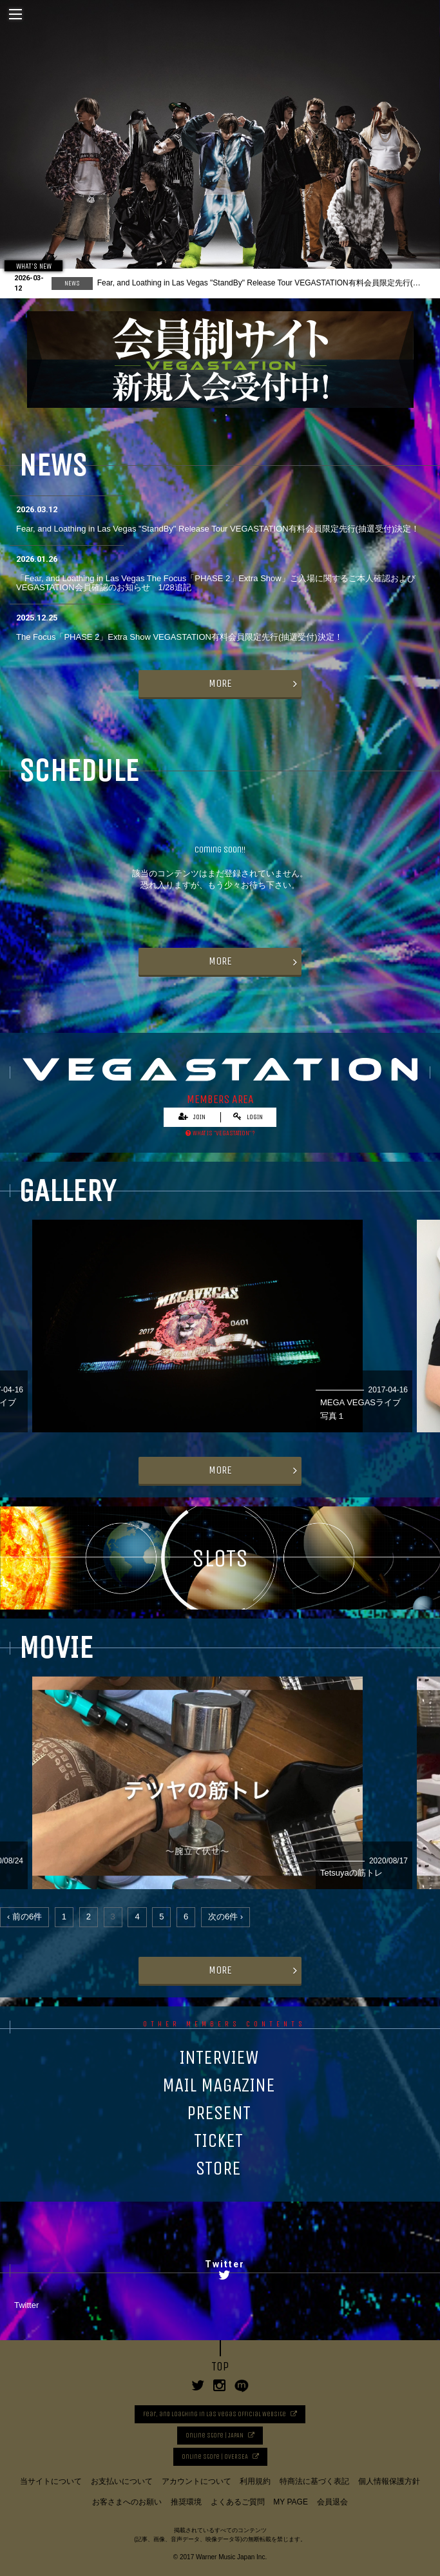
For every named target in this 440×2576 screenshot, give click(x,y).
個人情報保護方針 (389, 2481)
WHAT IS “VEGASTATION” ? (220, 1133)
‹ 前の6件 (24, 1916)
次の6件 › (225, 1916)
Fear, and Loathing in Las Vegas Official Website (214, 2414)
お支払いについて (122, 2481)
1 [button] (214, 418)
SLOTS (220, 1558)
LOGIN (248, 1116)
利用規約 (255, 2481)
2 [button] (226, 418)
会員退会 (332, 2501)
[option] (220, 147)
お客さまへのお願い (127, 2501)
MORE (220, 683)
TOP (220, 2367)
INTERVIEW (218, 2057)
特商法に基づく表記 (314, 2481)
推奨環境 (186, 2501)
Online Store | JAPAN (215, 2435)
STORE (218, 2168)
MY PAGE (290, 2501)
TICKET (218, 2140)
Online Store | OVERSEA (215, 2457)
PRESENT (219, 2112)
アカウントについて (196, 2481)
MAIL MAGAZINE (218, 2085)
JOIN (192, 1116)
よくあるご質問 (238, 2501)
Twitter (26, 2305)
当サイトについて (51, 2481)
